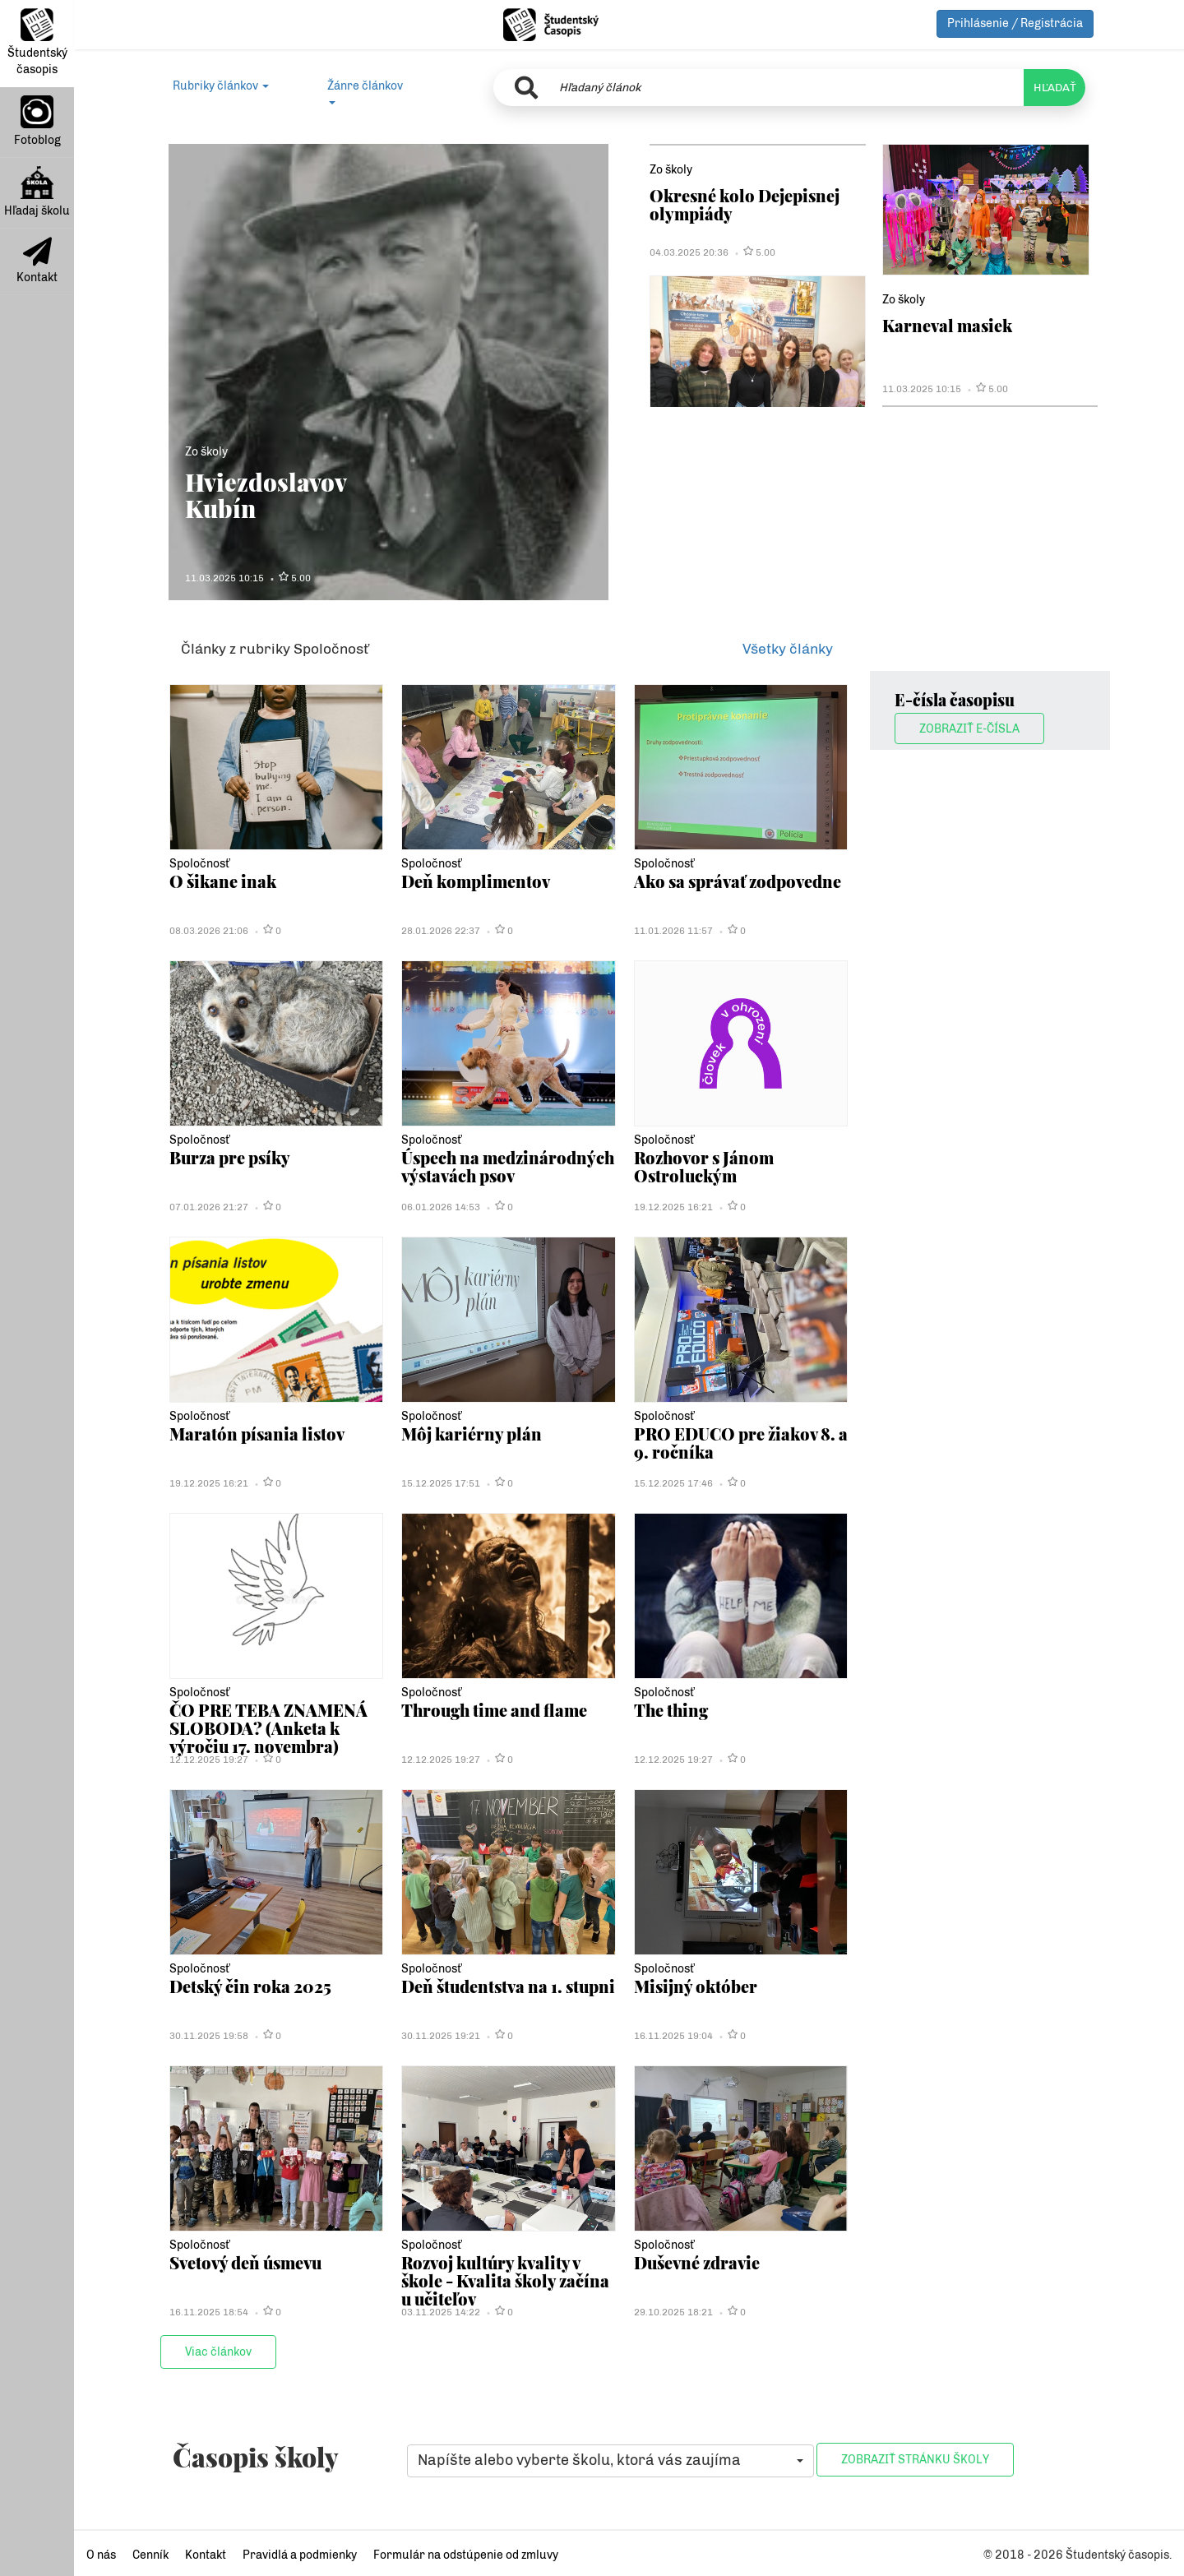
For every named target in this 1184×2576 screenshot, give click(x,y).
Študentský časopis (37, 42)
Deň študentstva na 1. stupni (484, 1995)
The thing (672, 1710)
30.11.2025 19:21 (440, 2036)
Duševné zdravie (699, 2262)
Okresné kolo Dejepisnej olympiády (746, 204)
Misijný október (697, 1986)
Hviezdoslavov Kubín (266, 495)
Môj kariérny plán (472, 1433)
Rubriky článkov (221, 86)
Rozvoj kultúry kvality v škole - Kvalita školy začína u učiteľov (494, 2280)
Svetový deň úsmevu (249, 2262)
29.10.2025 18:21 (673, 2312)
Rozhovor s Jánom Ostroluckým (707, 1166)
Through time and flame (497, 1710)
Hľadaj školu (37, 192)
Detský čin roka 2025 (252, 1986)
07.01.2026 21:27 (208, 1207)
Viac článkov (218, 2352)
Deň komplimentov (477, 881)
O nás (101, 2555)
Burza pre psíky (231, 1157)
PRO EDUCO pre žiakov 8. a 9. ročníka (738, 1442)
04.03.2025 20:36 (689, 252)
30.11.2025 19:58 (208, 2036)
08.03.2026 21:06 (208, 931)
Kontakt (37, 260)
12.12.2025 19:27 (208, 1759)
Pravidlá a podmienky (300, 2555)
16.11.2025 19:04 (673, 2036)
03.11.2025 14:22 (440, 2312)
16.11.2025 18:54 (208, 2312)
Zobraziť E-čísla (969, 729)
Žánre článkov (365, 91)
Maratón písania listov (259, 1433)
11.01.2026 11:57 (673, 931)
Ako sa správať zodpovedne (741, 881)
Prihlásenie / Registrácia (1015, 23)
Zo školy (206, 452)
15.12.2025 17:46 (673, 1483)
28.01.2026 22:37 (440, 931)
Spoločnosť (199, 864)
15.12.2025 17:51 (440, 1483)
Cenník (150, 2555)
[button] (610, 2460)
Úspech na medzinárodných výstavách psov (468, 1175)
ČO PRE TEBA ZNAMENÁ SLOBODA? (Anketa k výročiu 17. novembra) (270, 1728)
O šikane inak (224, 881)
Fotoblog (37, 121)
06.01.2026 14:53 (440, 1207)
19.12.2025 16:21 (673, 1207)
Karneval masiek (948, 325)
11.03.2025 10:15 (224, 578)
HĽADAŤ (1054, 88)
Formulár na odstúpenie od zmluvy (465, 2555)
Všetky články (787, 649)
